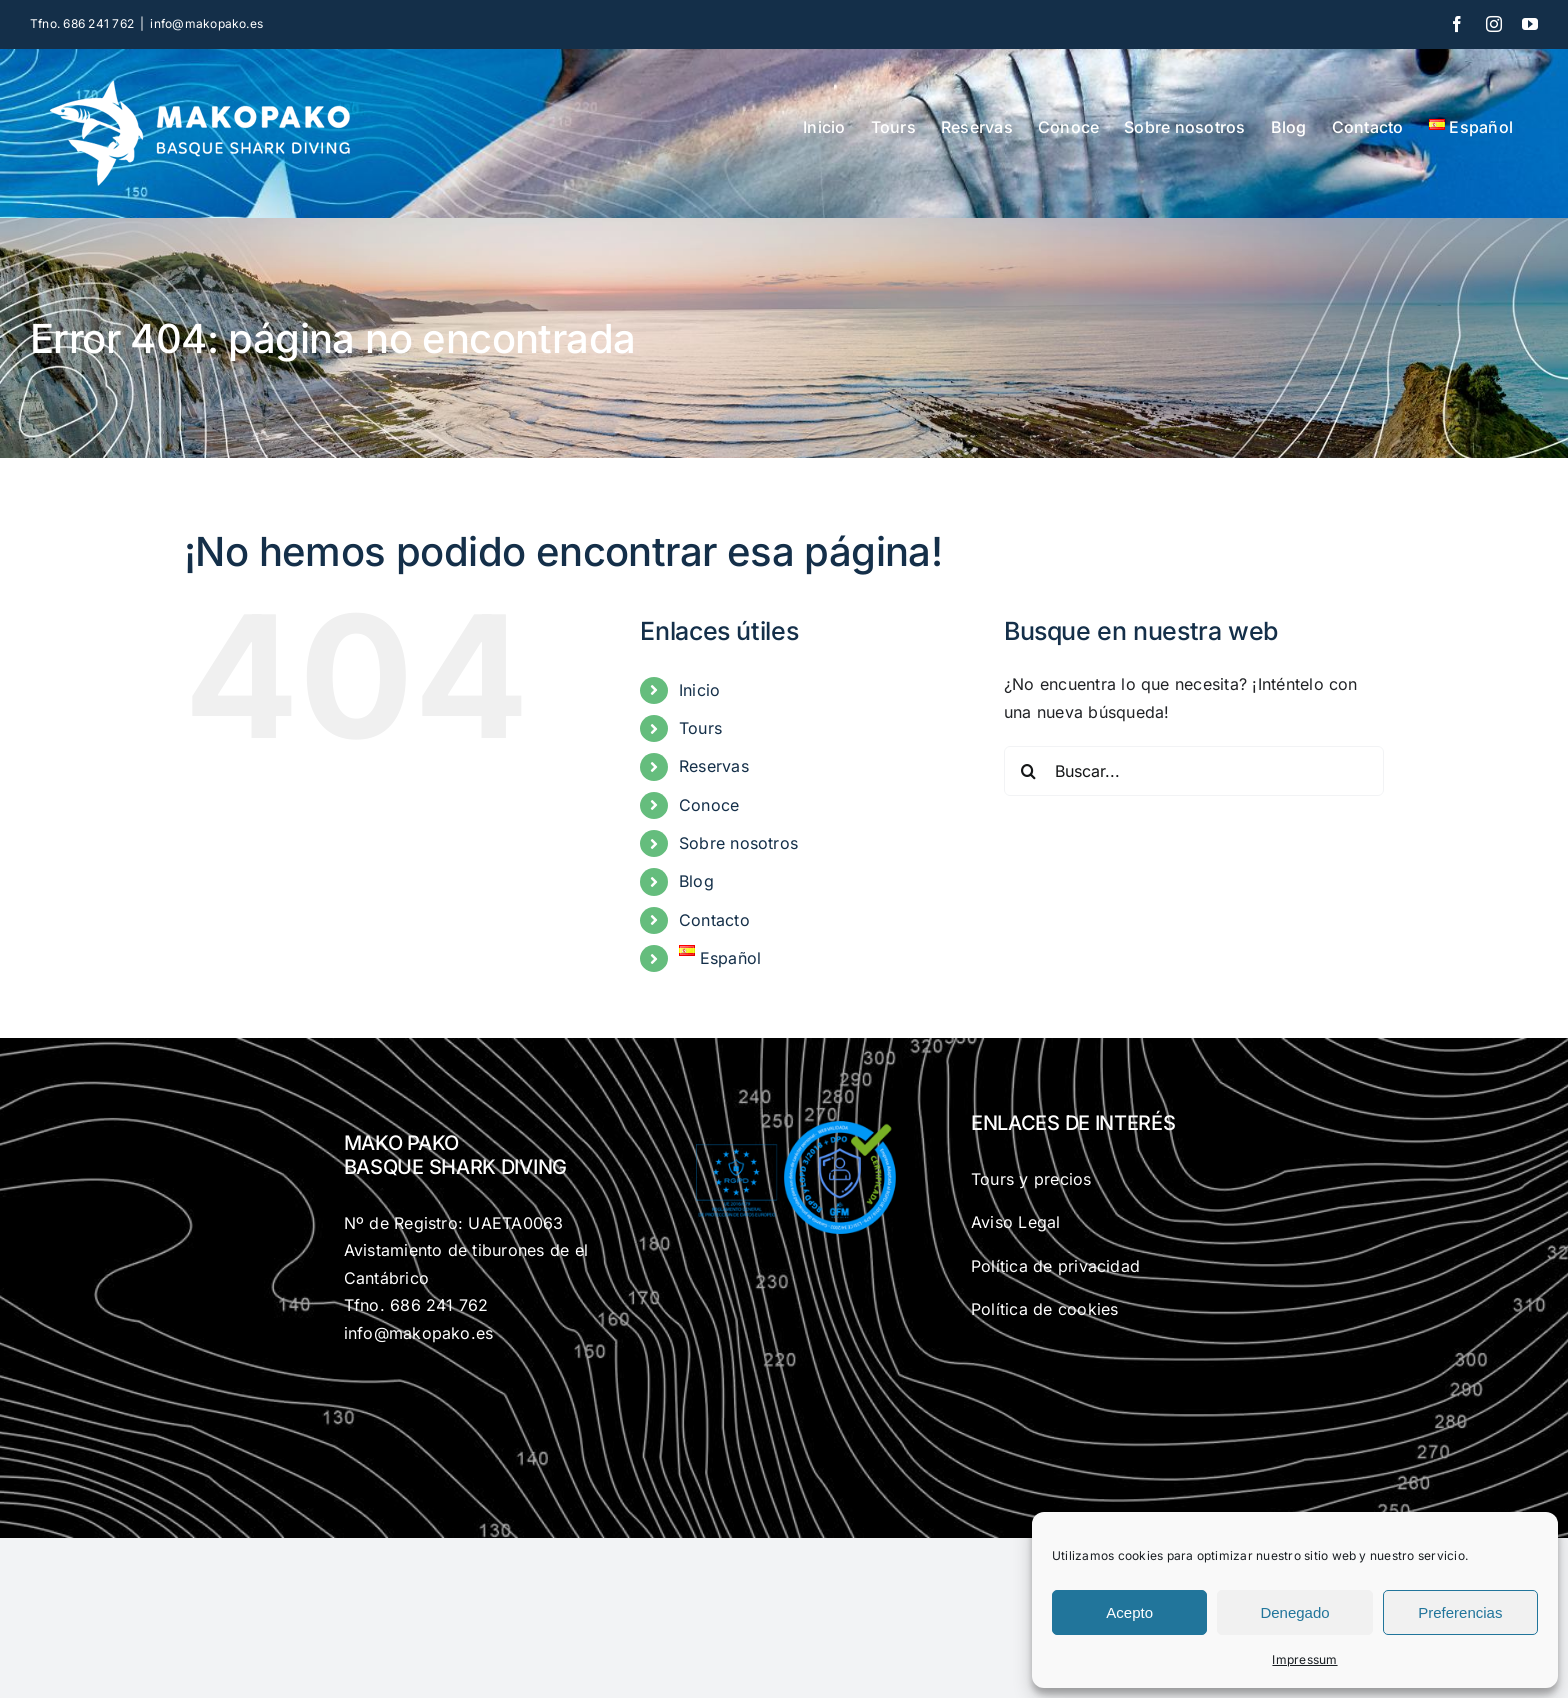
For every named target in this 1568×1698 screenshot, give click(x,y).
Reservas (714, 766)
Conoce (709, 805)
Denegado (1294, 1612)
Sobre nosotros (738, 843)
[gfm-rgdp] (783, 1124)
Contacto (714, 920)
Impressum (1304, 1659)
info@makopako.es (206, 23)
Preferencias (1460, 1612)
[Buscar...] (1194, 771)
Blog (696, 881)
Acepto (1129, 1612)
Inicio (699, 690)
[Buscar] (1029, 771)
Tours (700, 728)
